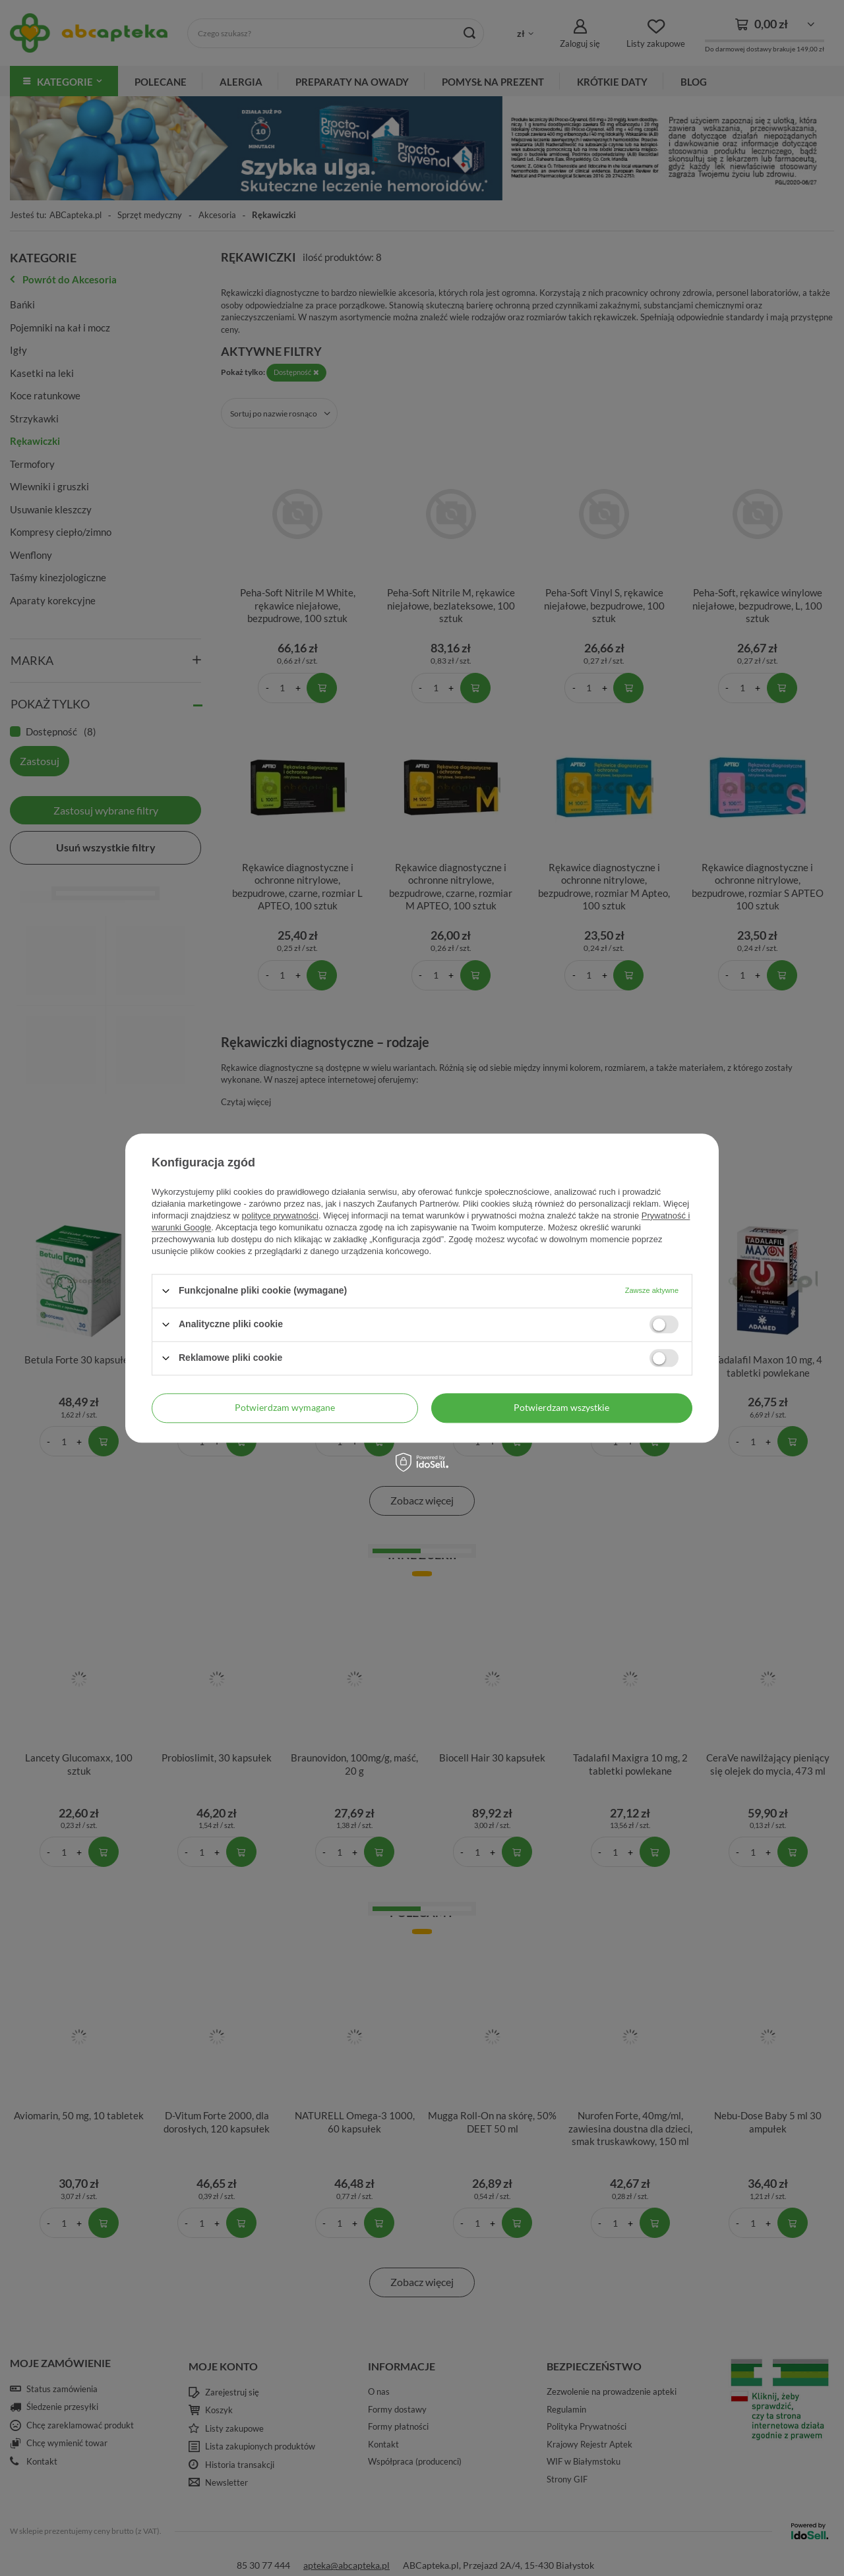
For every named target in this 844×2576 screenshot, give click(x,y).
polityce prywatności (280, 1215)
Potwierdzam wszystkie (561, 1407)
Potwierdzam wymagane (285, 1407)
